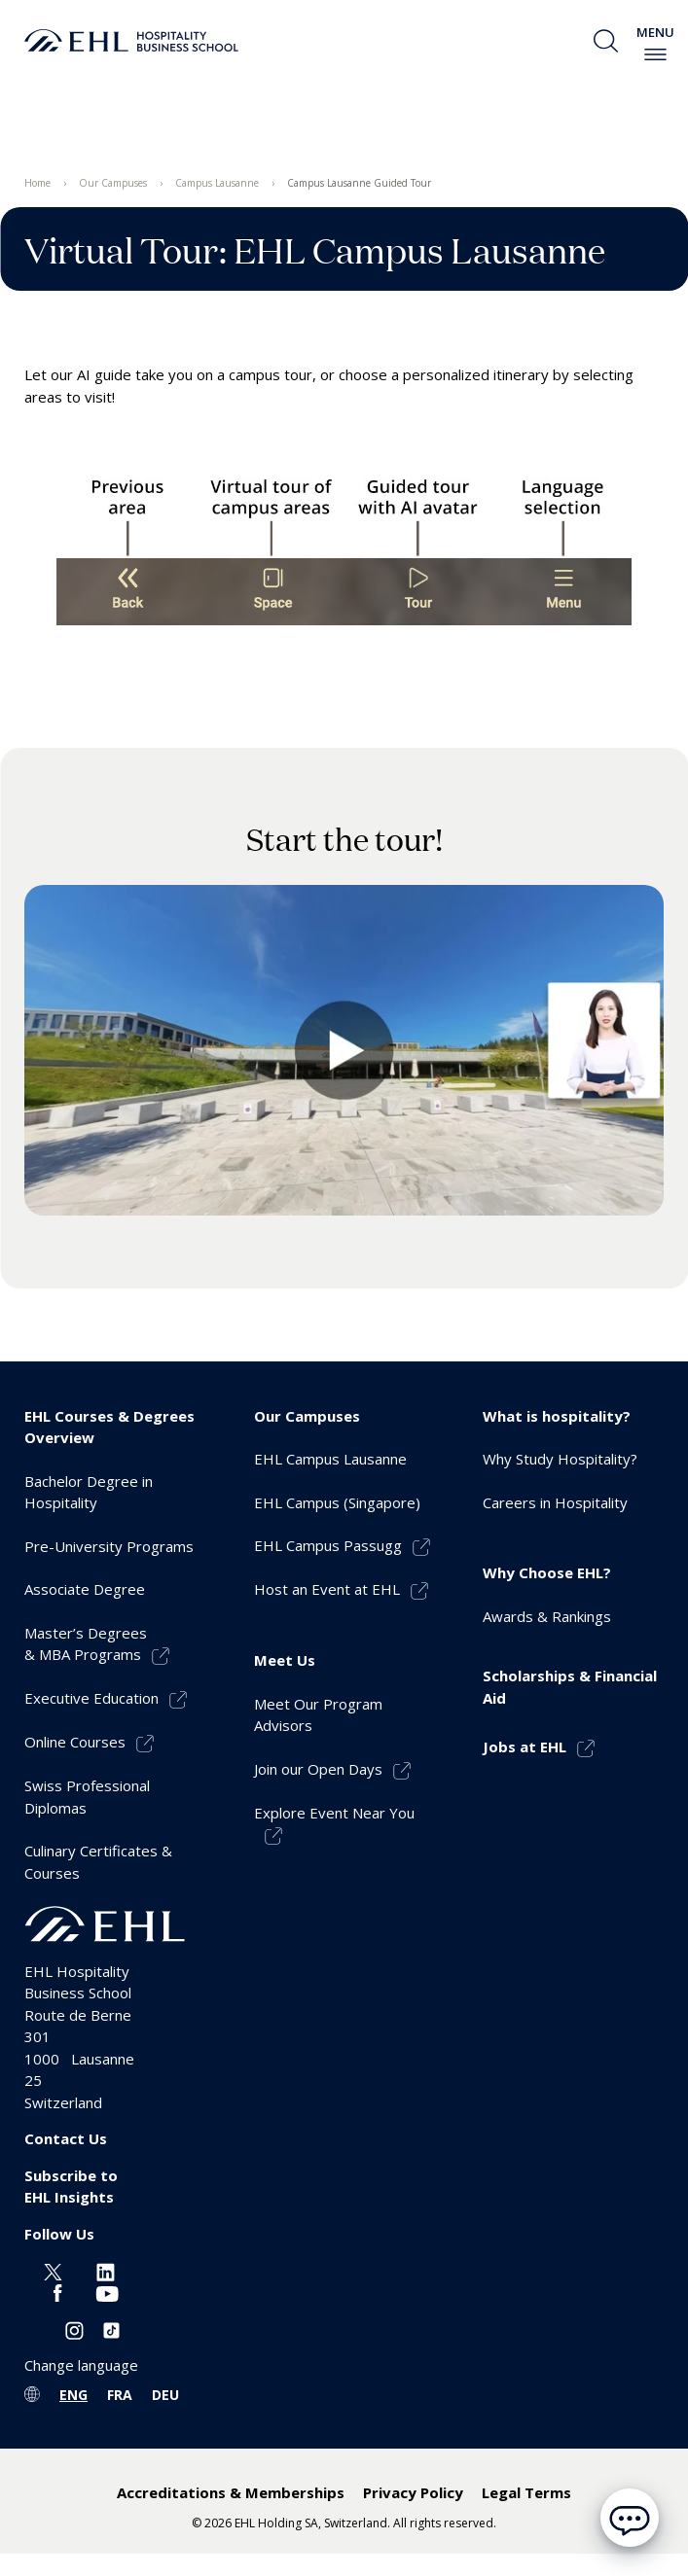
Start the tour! (344, 838)
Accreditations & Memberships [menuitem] (230, 2492)
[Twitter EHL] (53, 2269)
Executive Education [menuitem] (91, 1698)
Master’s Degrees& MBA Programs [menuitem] (85, 1644)
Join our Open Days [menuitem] (318, 1769)
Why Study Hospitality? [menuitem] (560, 1458)
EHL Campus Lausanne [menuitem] (330, 1458)
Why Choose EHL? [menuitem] (547, 1572)
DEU (165, 2394)
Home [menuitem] (37, 183)
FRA (119, 2394)
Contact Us (65, 2138)
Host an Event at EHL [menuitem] (327, 1589)
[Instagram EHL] (74, 2328)
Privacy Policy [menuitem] (413, 2492)
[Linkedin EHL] (105, 2269)
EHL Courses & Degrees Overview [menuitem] (109, 1427)
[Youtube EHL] (107, 2292)
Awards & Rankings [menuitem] (547, 1616)
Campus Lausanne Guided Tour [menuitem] (359, 183)
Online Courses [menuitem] (75, 1741)
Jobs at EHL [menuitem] (524, 1746)
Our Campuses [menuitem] (113, 183)
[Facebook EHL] (57, 2292)
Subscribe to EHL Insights (71, 2186)
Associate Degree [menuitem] (84, 1589)
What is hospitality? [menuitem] (557, 1416)
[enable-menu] (655, 54)
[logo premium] (131, 41)
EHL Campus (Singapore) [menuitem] (337, 1502)
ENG (73, 2394)
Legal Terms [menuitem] (526, 2492)
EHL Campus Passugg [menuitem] (328, 1545)
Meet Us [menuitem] (284, 1660)
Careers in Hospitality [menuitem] (555, 1502)
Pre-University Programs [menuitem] (109, 1546)
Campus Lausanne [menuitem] (217, 183)
